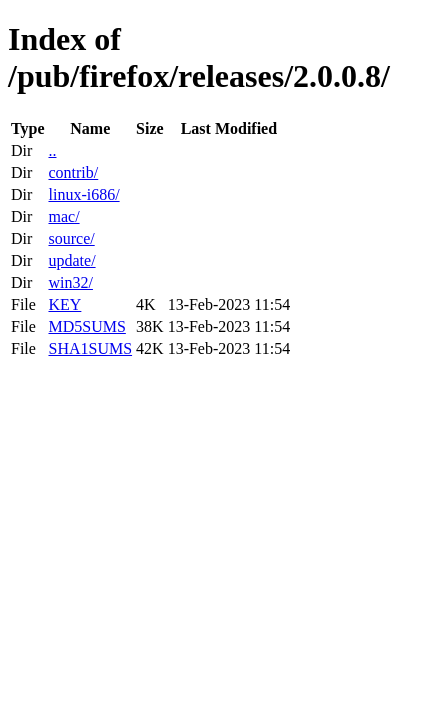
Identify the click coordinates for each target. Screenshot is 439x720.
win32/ (70, 282)
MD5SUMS (86, 326)
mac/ (63, 216)
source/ (71, 238)
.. (52, 150)
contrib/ (73, 172)
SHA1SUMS (90, 348)
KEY (64, 304)
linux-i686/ (83, 194)
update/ (71, 260)
